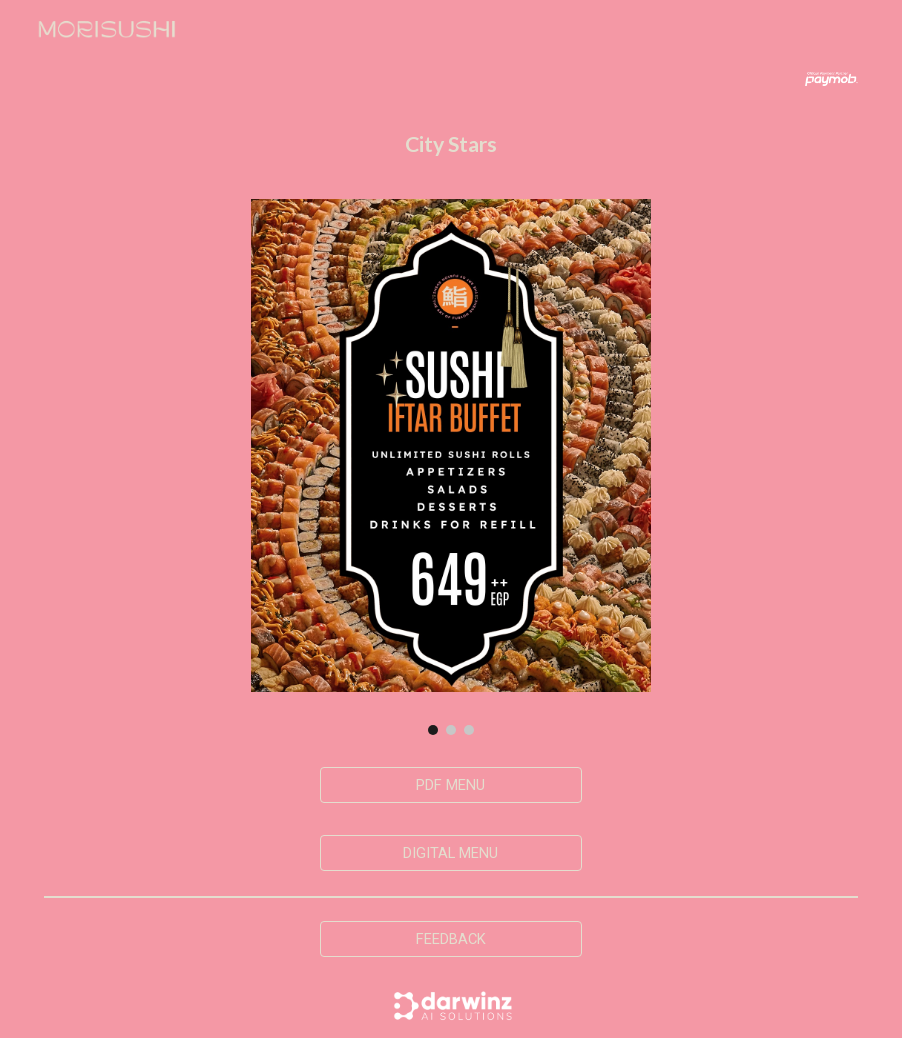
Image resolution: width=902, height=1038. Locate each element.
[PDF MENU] (450, 784)
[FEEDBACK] (450, 938)
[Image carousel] (450, 467)
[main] (451, 144)
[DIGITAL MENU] (450, 852)
